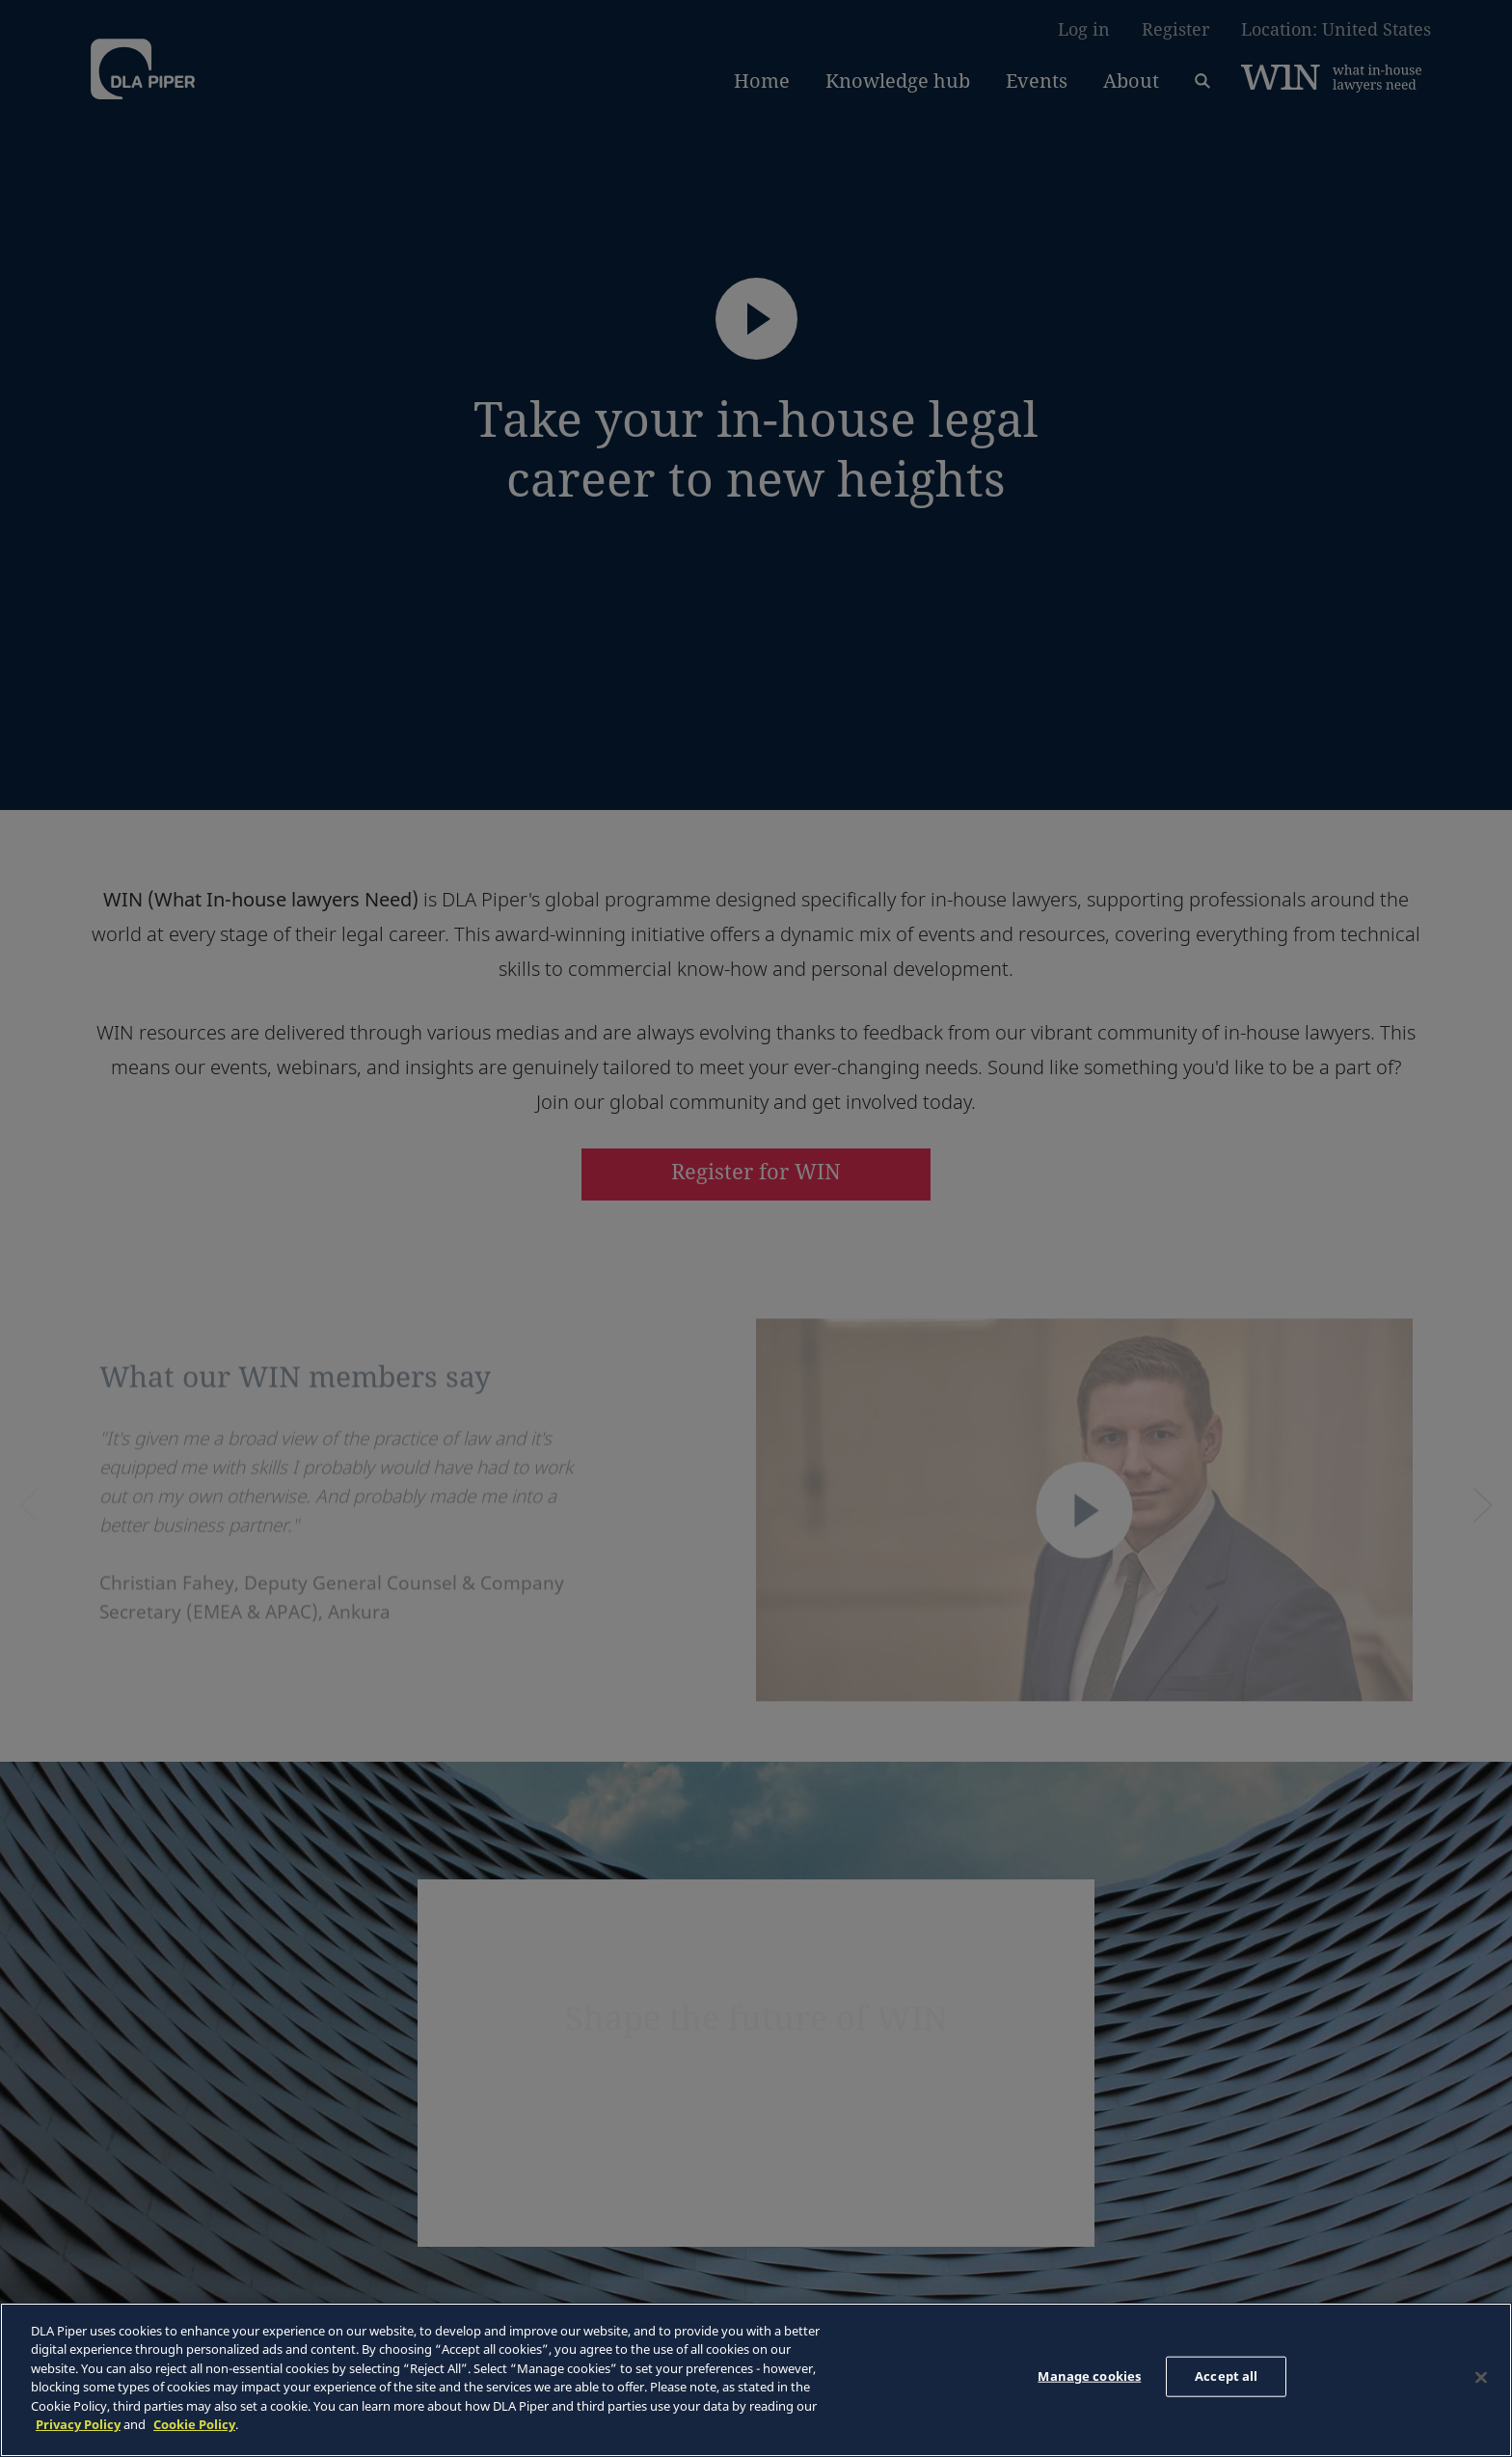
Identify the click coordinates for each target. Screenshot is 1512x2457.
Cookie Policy (194, 2424)
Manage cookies (1089, 2376)
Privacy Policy (78, 2424)
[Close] (1481, 2377)
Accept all (1226, 2376)
